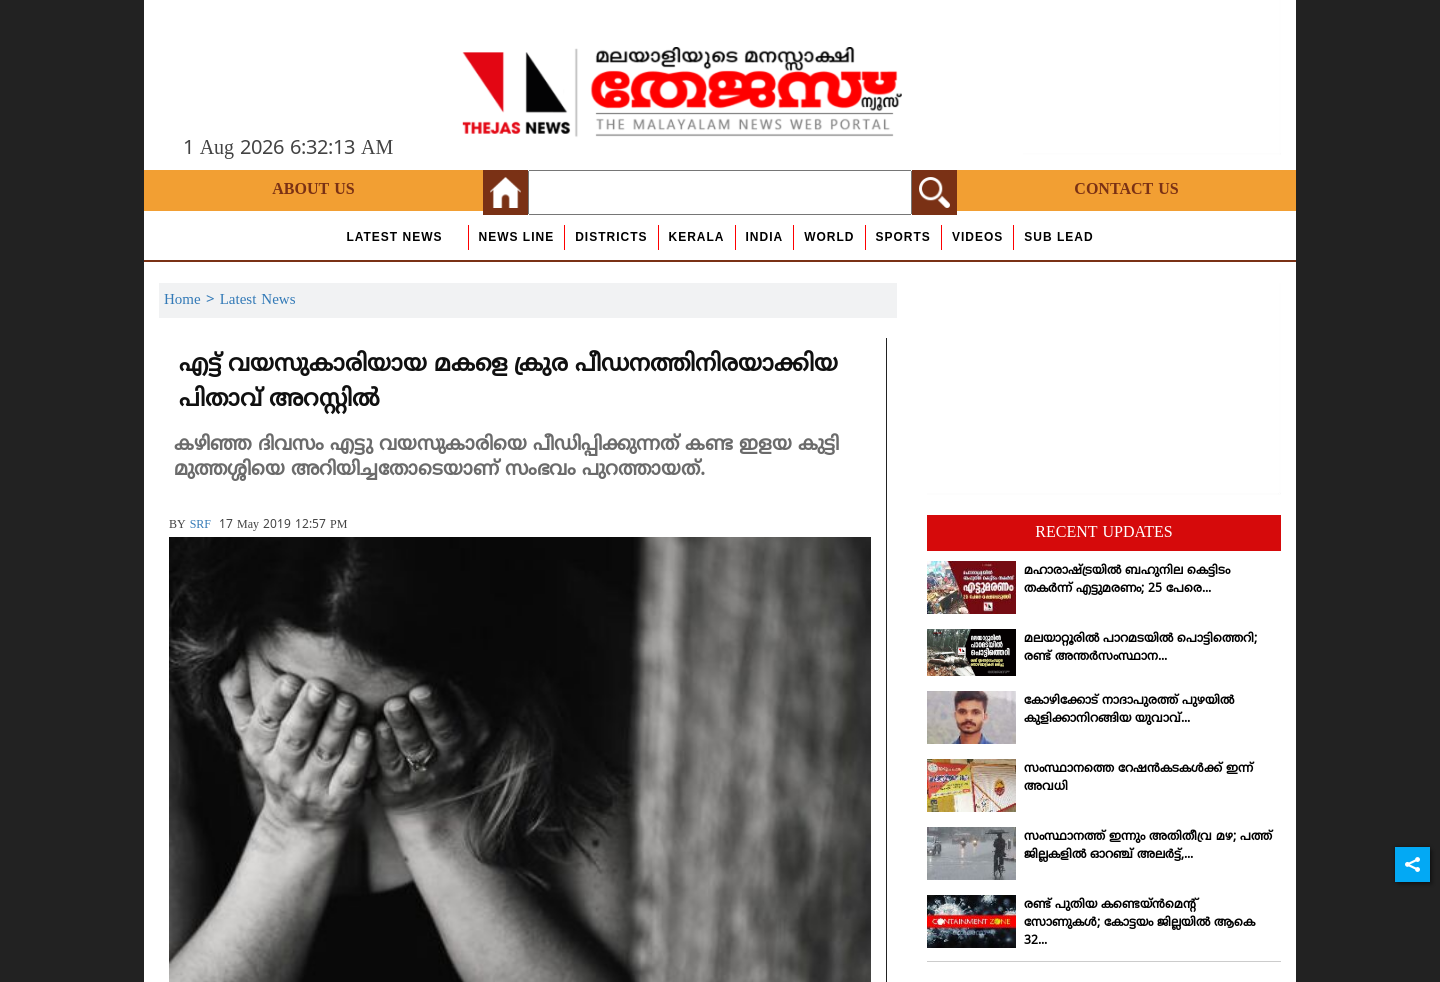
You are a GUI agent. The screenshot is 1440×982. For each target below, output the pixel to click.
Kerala (697, 237)
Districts (611, 237)
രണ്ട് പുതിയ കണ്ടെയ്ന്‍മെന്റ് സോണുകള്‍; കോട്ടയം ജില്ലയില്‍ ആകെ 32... (1139, 923)
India (765, 237)
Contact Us (1126, 190)
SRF (200, 525)
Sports (903, 237)
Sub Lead (1058, 237)
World (829, 237)
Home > (192, 300)
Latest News (394, 237)
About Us (313, 190)
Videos (977, 237)
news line (517, 237)
